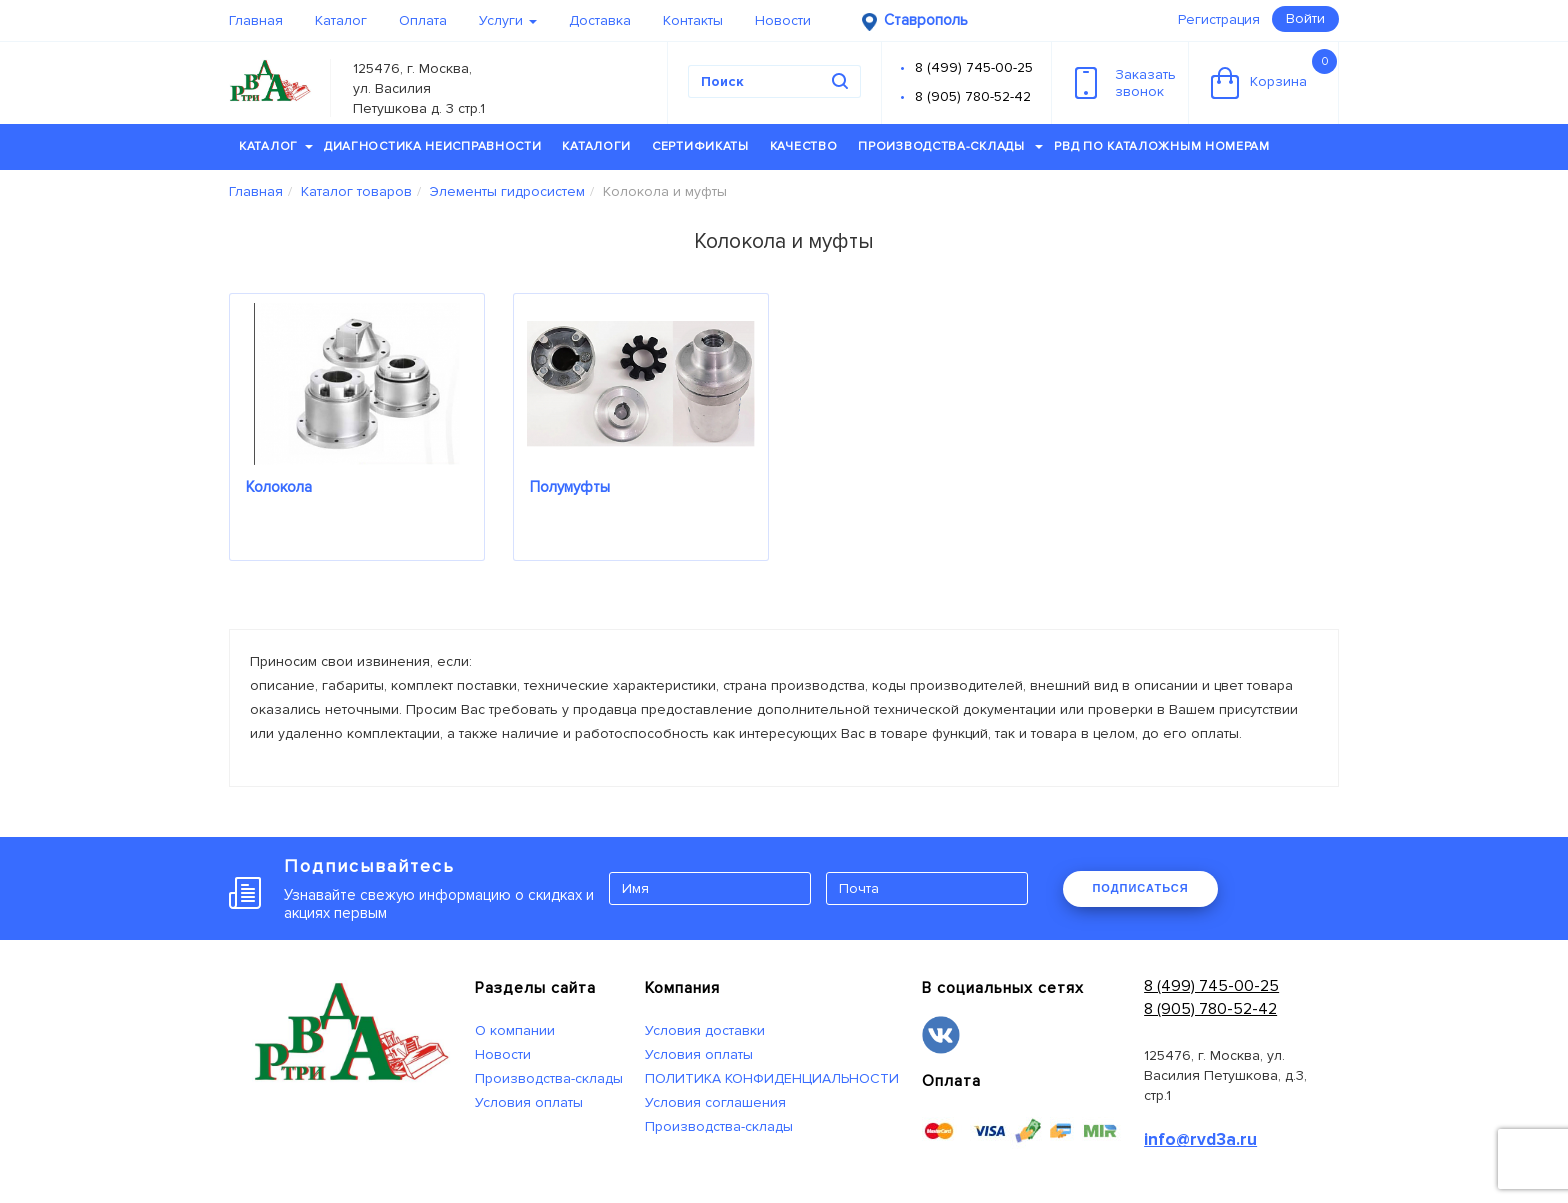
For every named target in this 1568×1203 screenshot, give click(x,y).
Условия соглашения (715, 1102)
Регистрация (1219, 19)
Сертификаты (700, 146)
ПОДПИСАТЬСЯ (1140, 888)
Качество (804, 146)
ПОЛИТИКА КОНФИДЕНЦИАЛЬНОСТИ (772, 1078)
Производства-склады (950, 146)
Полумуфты (570, 487)
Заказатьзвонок (1125, 83)
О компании (515, 1030)
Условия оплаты (529, 1102)
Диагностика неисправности (433, 146)
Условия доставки (705, 1030)
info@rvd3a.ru (1200, 1139)
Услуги (508, 20)
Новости (783, 20)
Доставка (600, 20)
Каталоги (596, 146)
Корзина (1274, 74)
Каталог (341, 20)
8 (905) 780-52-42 (973, 96)
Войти (1305, 18)
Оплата (423, 20)
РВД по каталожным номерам (1162, 146)
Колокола (279, 487)
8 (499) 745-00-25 (974, 67)
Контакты (693, 20)
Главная (256, 20)
